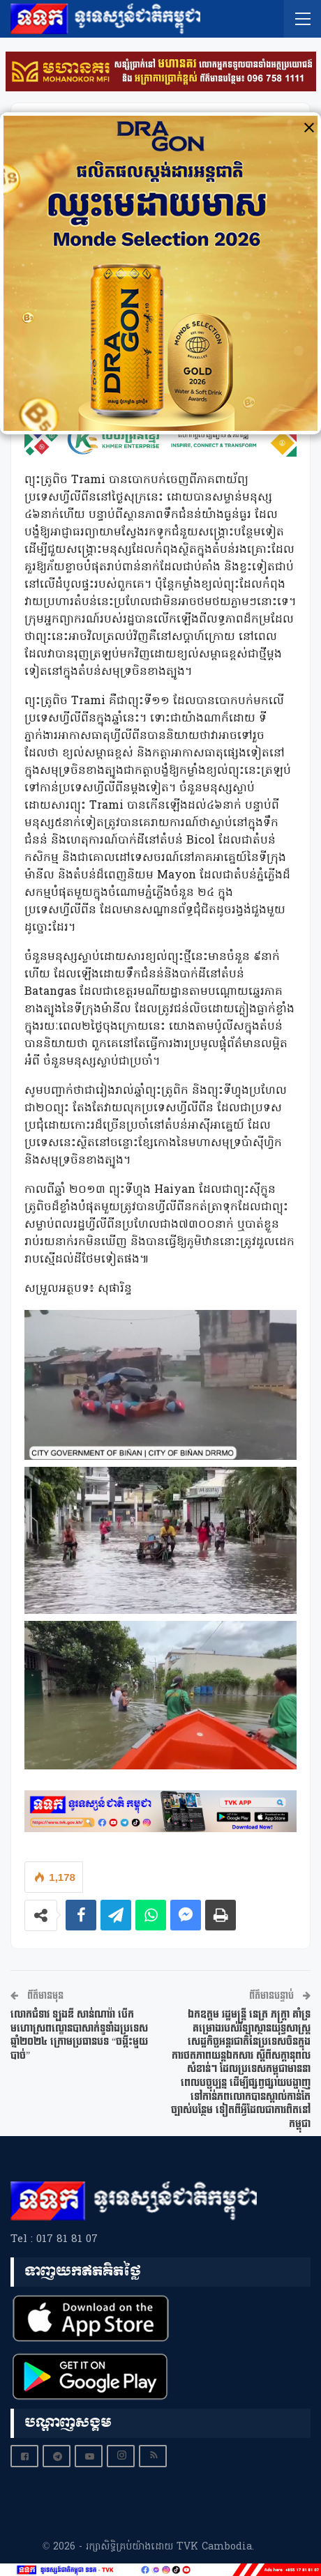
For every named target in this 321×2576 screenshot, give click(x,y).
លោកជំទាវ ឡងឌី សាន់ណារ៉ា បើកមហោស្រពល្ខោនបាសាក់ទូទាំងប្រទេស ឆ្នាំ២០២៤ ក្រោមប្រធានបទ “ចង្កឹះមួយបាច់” (79, 2035)
